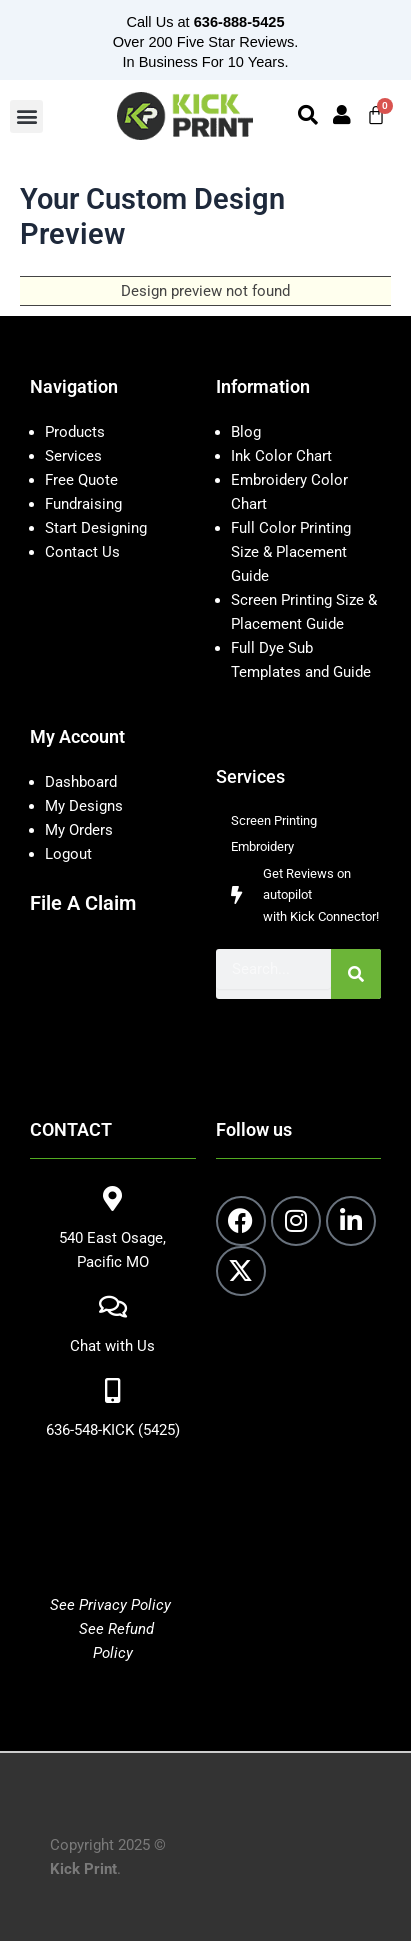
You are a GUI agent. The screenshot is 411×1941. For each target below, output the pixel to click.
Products (75, 432)
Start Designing (96, 528)
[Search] (356, 974)
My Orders (79, 830)
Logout (68, 854)
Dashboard (81, 782)
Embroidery (262, 846)
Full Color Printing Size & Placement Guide (291, 552)
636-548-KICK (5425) (113, 1430)
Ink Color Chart (281, 456)
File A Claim (83, 903)
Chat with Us (112, 1346)
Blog (246, 432)
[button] (26, 116)
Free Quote (81, 480)
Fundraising (83, 504)
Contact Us (82, 552)
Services (73, 456)
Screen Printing (274, 820)
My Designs (84, 806)
